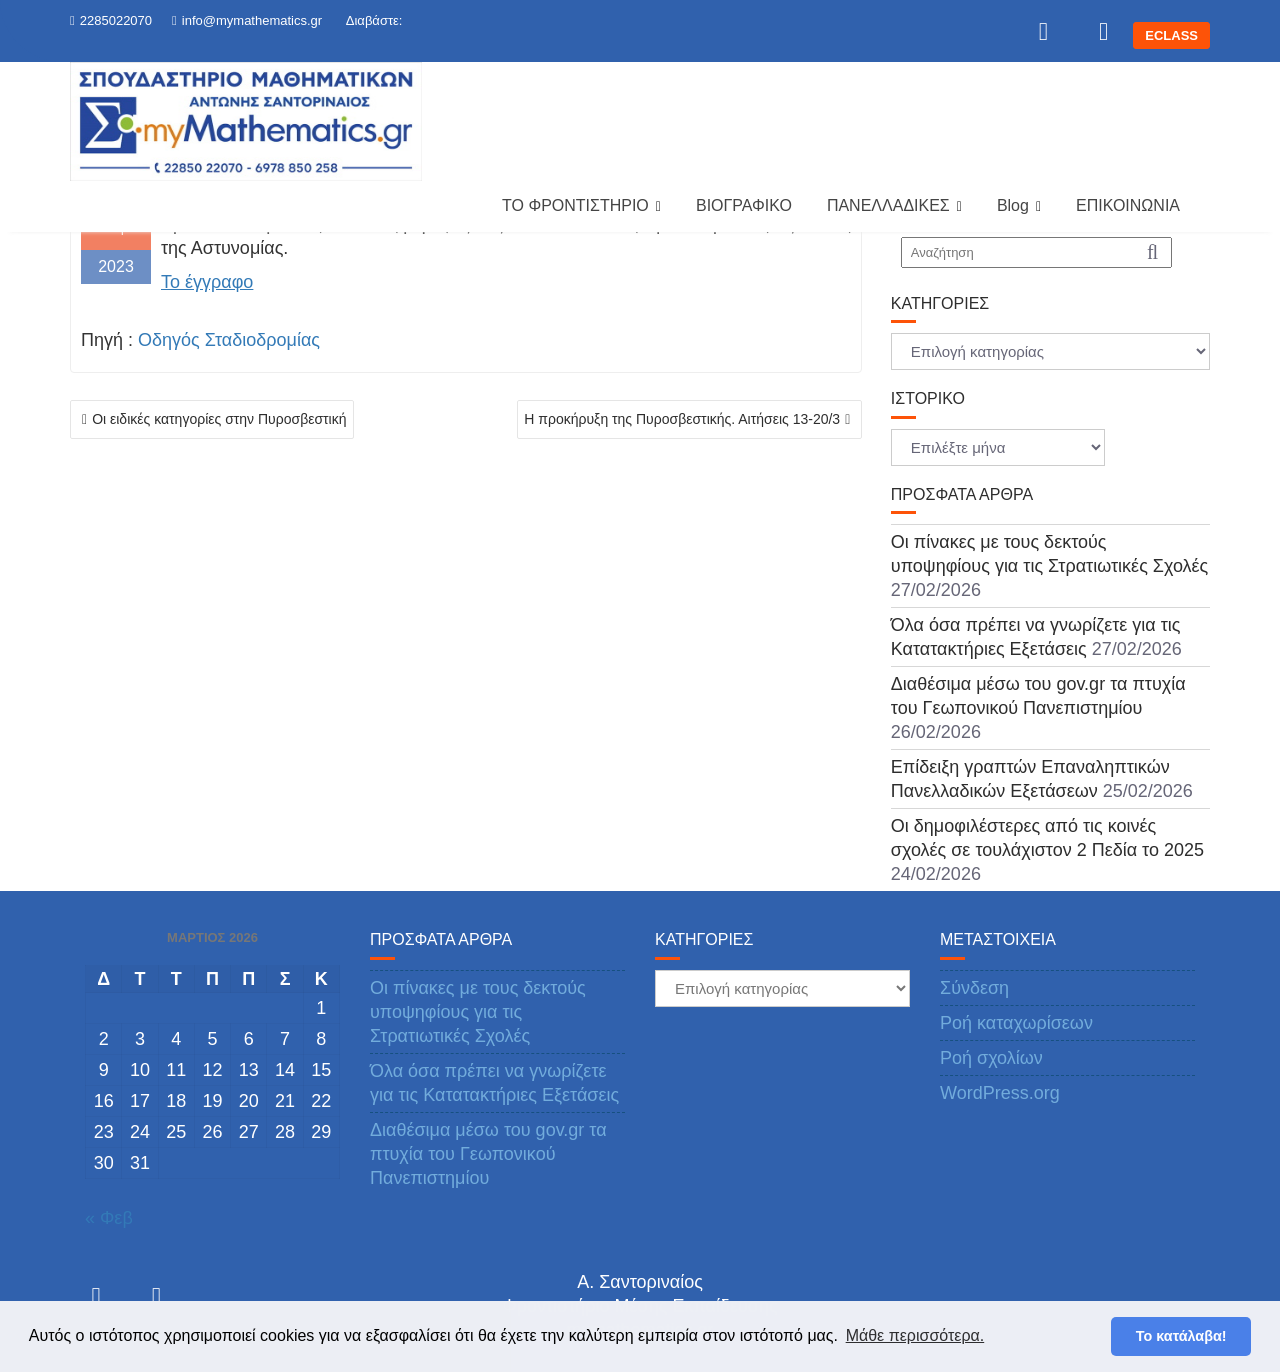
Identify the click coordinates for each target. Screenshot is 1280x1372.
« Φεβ (109, 1218)
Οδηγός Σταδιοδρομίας (229, 340)
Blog (1013, 205)
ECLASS (1171, 35)
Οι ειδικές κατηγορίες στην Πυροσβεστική (219, 419)
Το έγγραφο (207, 282)
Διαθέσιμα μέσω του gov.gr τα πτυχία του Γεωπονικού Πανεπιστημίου (488, 1154)
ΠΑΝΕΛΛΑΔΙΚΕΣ (888, 205)
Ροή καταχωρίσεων (1016, 1023)
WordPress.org (1000, 1093)
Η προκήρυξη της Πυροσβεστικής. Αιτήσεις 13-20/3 (682, 419)
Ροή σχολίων (991, 1058)
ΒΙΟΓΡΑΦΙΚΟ (744, 205)
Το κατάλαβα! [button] (1181, 1336)
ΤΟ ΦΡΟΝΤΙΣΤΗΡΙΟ (575, 205)
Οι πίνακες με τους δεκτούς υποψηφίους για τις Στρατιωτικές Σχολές (478, 1012)
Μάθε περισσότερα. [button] (915, 1335)
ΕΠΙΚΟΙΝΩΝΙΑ (1128, 205)
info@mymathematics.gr (247, 20)
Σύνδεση (974, 988)
